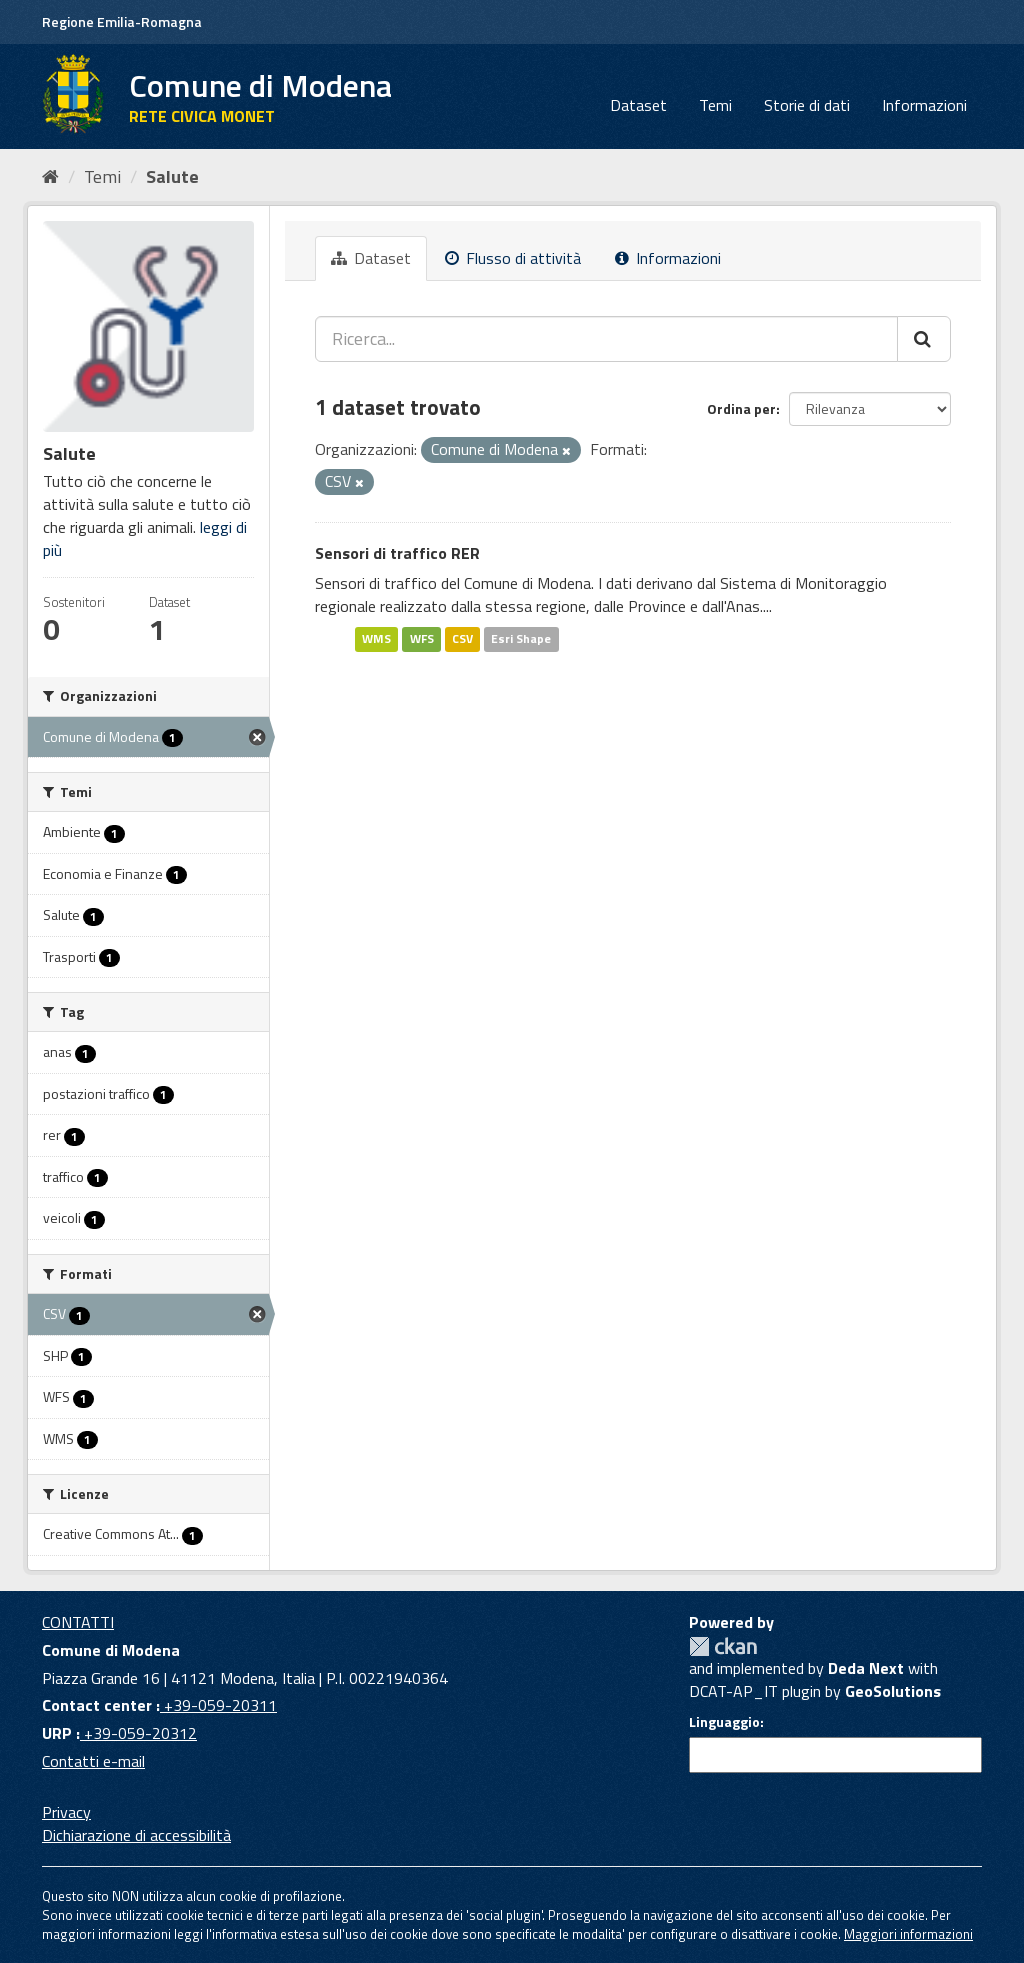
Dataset (638, 105)
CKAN (723, 1646)
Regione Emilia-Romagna (122, 21)
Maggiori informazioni (908, 1934)
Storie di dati (807, 105)
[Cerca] (924, 339)
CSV (462, 638)
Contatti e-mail (93, 1761)
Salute (172, 176)
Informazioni (924, 105)
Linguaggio (724, 1722)
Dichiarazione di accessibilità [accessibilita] (136, 1835)
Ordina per (741, 408)
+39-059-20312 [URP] (138, 1733)
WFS (422, 638)
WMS (376, 638)
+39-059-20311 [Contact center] (218, 1705)
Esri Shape (521, 638)
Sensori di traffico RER (397, 553)
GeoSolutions (893, 1691)
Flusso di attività (513, 258)
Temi (715, 105)
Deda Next (866, 1668)
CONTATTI (78, 1622)
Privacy (66, 1812)
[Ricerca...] (606, 339)
